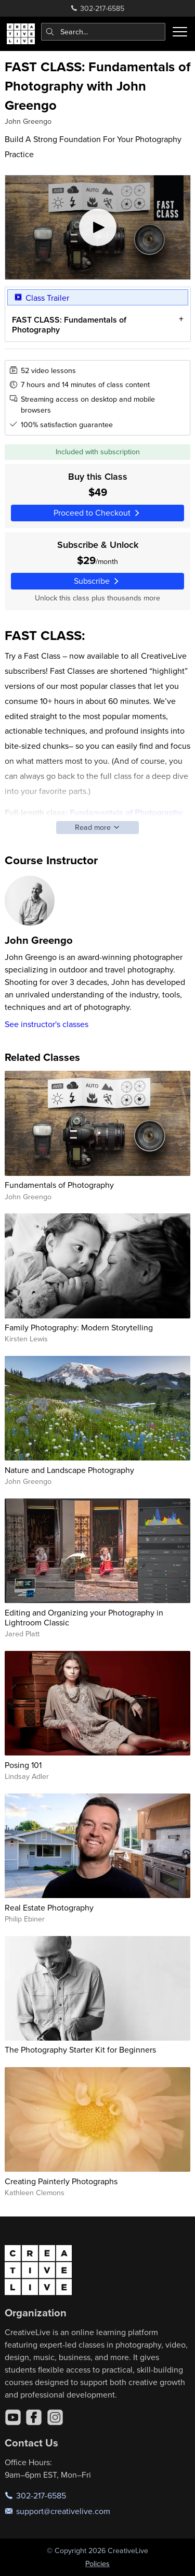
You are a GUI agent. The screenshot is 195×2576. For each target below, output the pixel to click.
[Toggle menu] (180, 31)
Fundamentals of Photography (59, 1184)
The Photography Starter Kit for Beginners (80, 2049)
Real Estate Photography (49, 1907)
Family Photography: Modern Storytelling (79, 1327)
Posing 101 (23, 1765)
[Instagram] (55, 2417)
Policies (97, 2563)
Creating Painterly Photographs (61, 2181)
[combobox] (103, 31)
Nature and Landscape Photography (69, 1470)
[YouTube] (13, 2417)
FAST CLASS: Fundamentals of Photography (68, 325)
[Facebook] (33, 2417)
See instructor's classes (46, 1024)
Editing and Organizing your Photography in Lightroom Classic (84, 1617)
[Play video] (97, 227)
